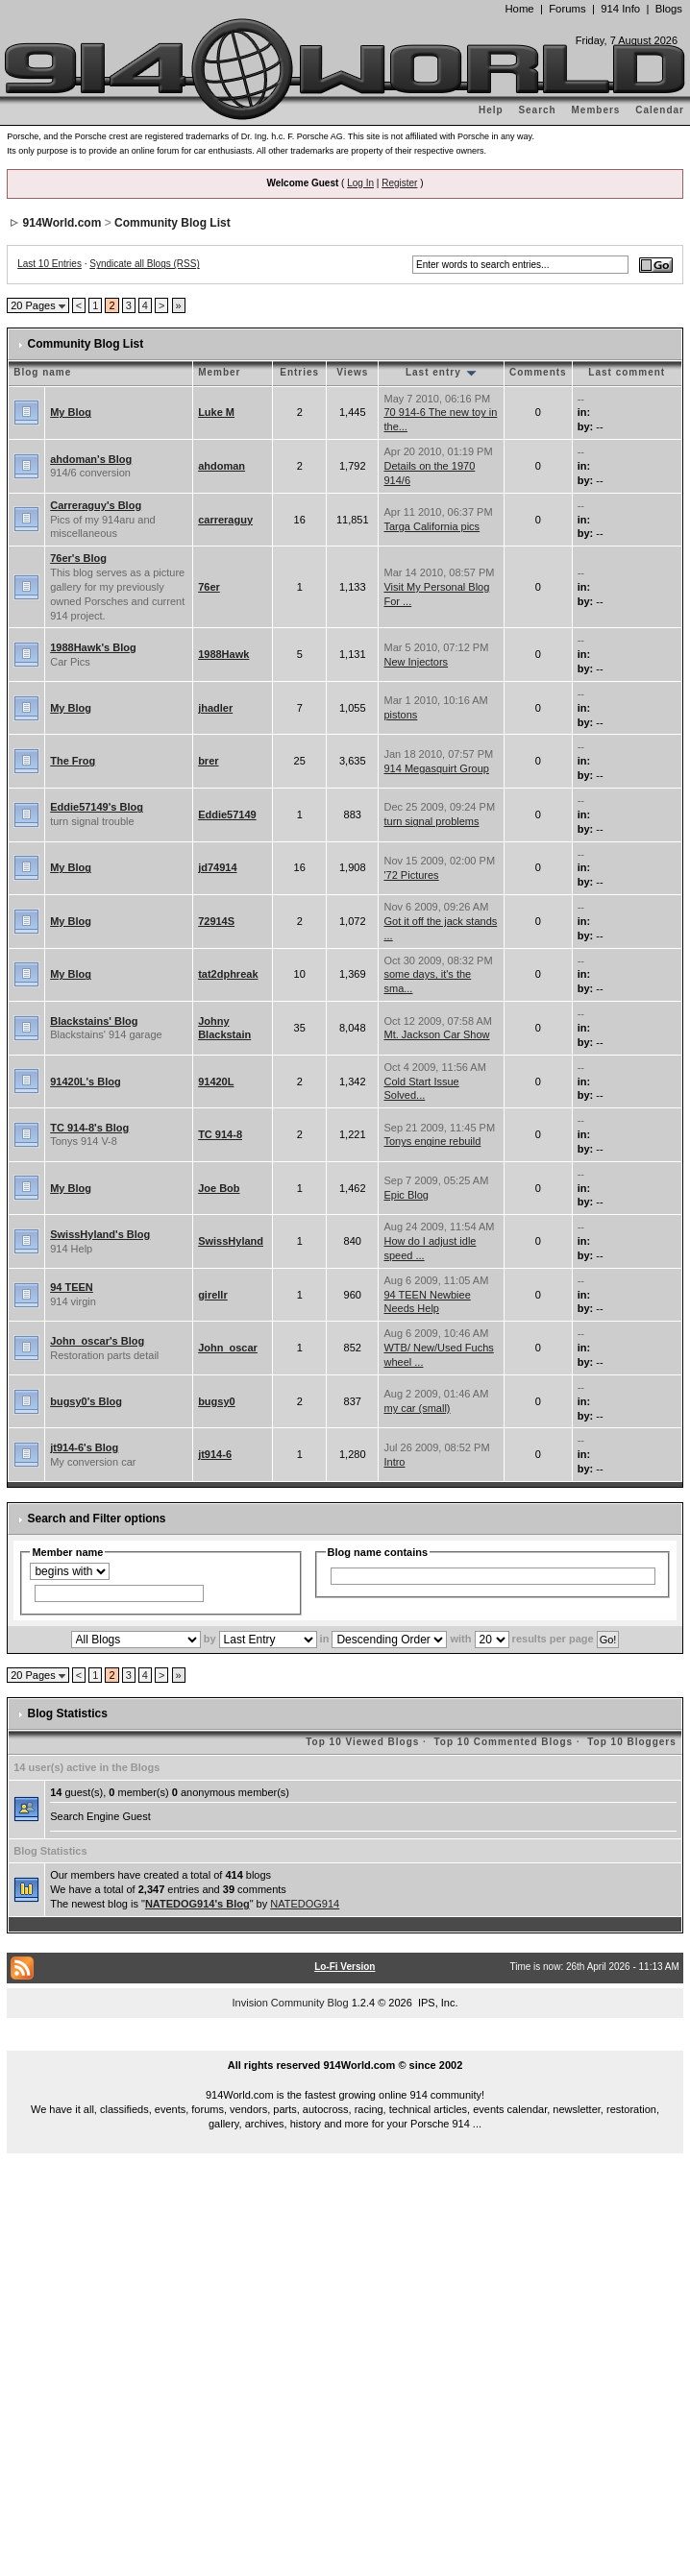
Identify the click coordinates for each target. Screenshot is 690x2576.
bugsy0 (216, 1401)
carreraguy (225, 519)
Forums (567, 8)
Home (519, 8)
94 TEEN (71, 1287)
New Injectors (415, 662)
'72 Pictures (410, 875)
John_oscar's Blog (97, 1341)
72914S (216, 921)
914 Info (620, 8)
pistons (400, 714)
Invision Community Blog (291, 2002)
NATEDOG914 (304, 1903)
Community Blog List (172, 223)
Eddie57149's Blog (96, 807)
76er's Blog (78, 558)
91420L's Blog (85, 1081)
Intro (394, 1462)
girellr (213, 1294)
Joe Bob (218, 1188)
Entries (299, 372)
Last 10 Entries (49, 263)
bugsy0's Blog (86, 1401)
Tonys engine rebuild (432, 1141)
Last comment (626, 372)
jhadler (215, 708)
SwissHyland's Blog (100, 1234)
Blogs (668, 8)
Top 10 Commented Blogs (503, 1742)
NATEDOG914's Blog (197, 1903)
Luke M (216, 412)
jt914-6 (215, 1454)
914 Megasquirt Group (435, 768)
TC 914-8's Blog (89, 1127)
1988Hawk (223, 654)
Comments (538, 372)
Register (399, 183)
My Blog (70, 412)
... (345, 2044)
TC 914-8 (220, 1134)
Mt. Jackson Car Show (436, 1034)
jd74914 (217, 867)
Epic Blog (405, 1195)
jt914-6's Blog (84, 1447)
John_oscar (228, 1347)
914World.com (62, 223)
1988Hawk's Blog (93, 647)
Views (352, 372)
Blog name (42, 372)
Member (219, 372)
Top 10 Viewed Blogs (362, 1742)
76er (209, 587)
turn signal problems (431, 821)
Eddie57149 (227, 814)
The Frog (72, 760)
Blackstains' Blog (93, 1021)
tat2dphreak (228, 974)
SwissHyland (230, 1241)
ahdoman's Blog (91, 459)
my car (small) (416, 1408)
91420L (216, 1081)
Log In (360, 183)
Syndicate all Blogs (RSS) (144, 263)
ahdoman (221, 466)
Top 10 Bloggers (632, 1742)
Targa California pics (431, 526)
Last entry (442, 372)
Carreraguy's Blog (95, 505)
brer (208, 760)
